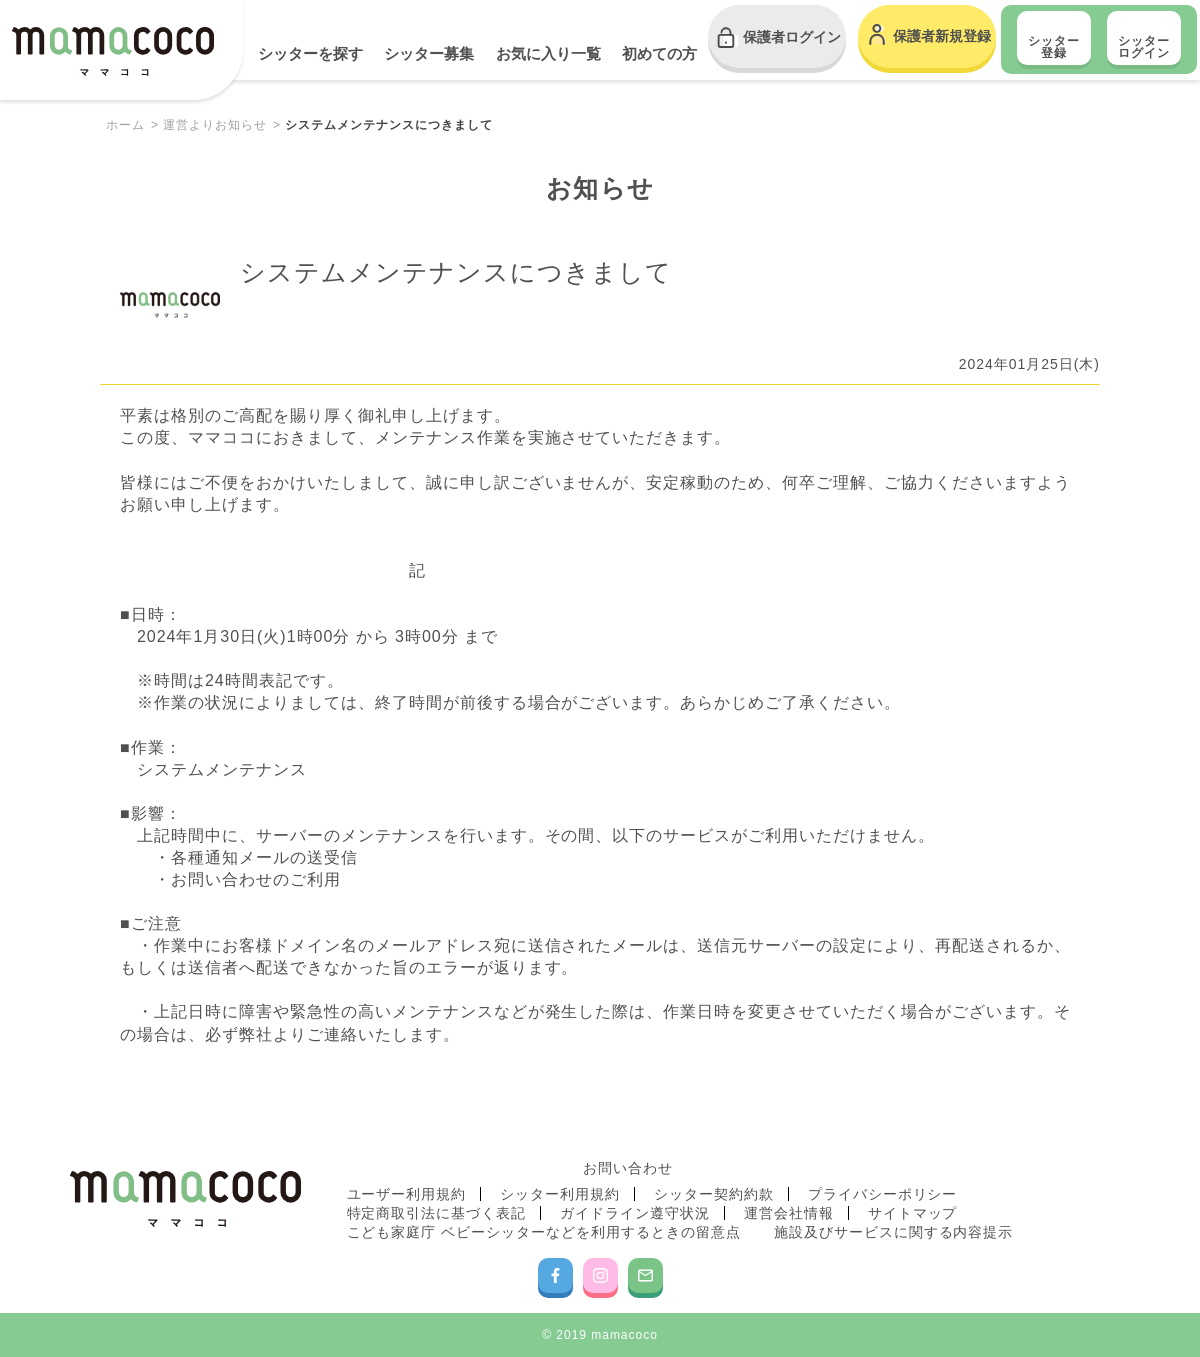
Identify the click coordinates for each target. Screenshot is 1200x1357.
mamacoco (113, 52)
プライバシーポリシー (883, 1194)
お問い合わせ (628, 1168)
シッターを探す (310, 53)
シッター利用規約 (560, 1194)
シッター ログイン (1144, 47)
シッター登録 (1054, 47)
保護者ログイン (792, 37)
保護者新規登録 (942, 36)
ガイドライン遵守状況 (635, 1213)
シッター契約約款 (714, 1194)
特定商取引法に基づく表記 (437, 1213)
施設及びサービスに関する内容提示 (894, 1232)
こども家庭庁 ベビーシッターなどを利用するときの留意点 (544, 1232)
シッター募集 (429, 53)
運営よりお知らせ (215, 125)
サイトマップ (913, 1213)
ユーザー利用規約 (407, 1194)
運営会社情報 (789, 1213)
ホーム (125, 125)
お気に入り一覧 (548, 53)
